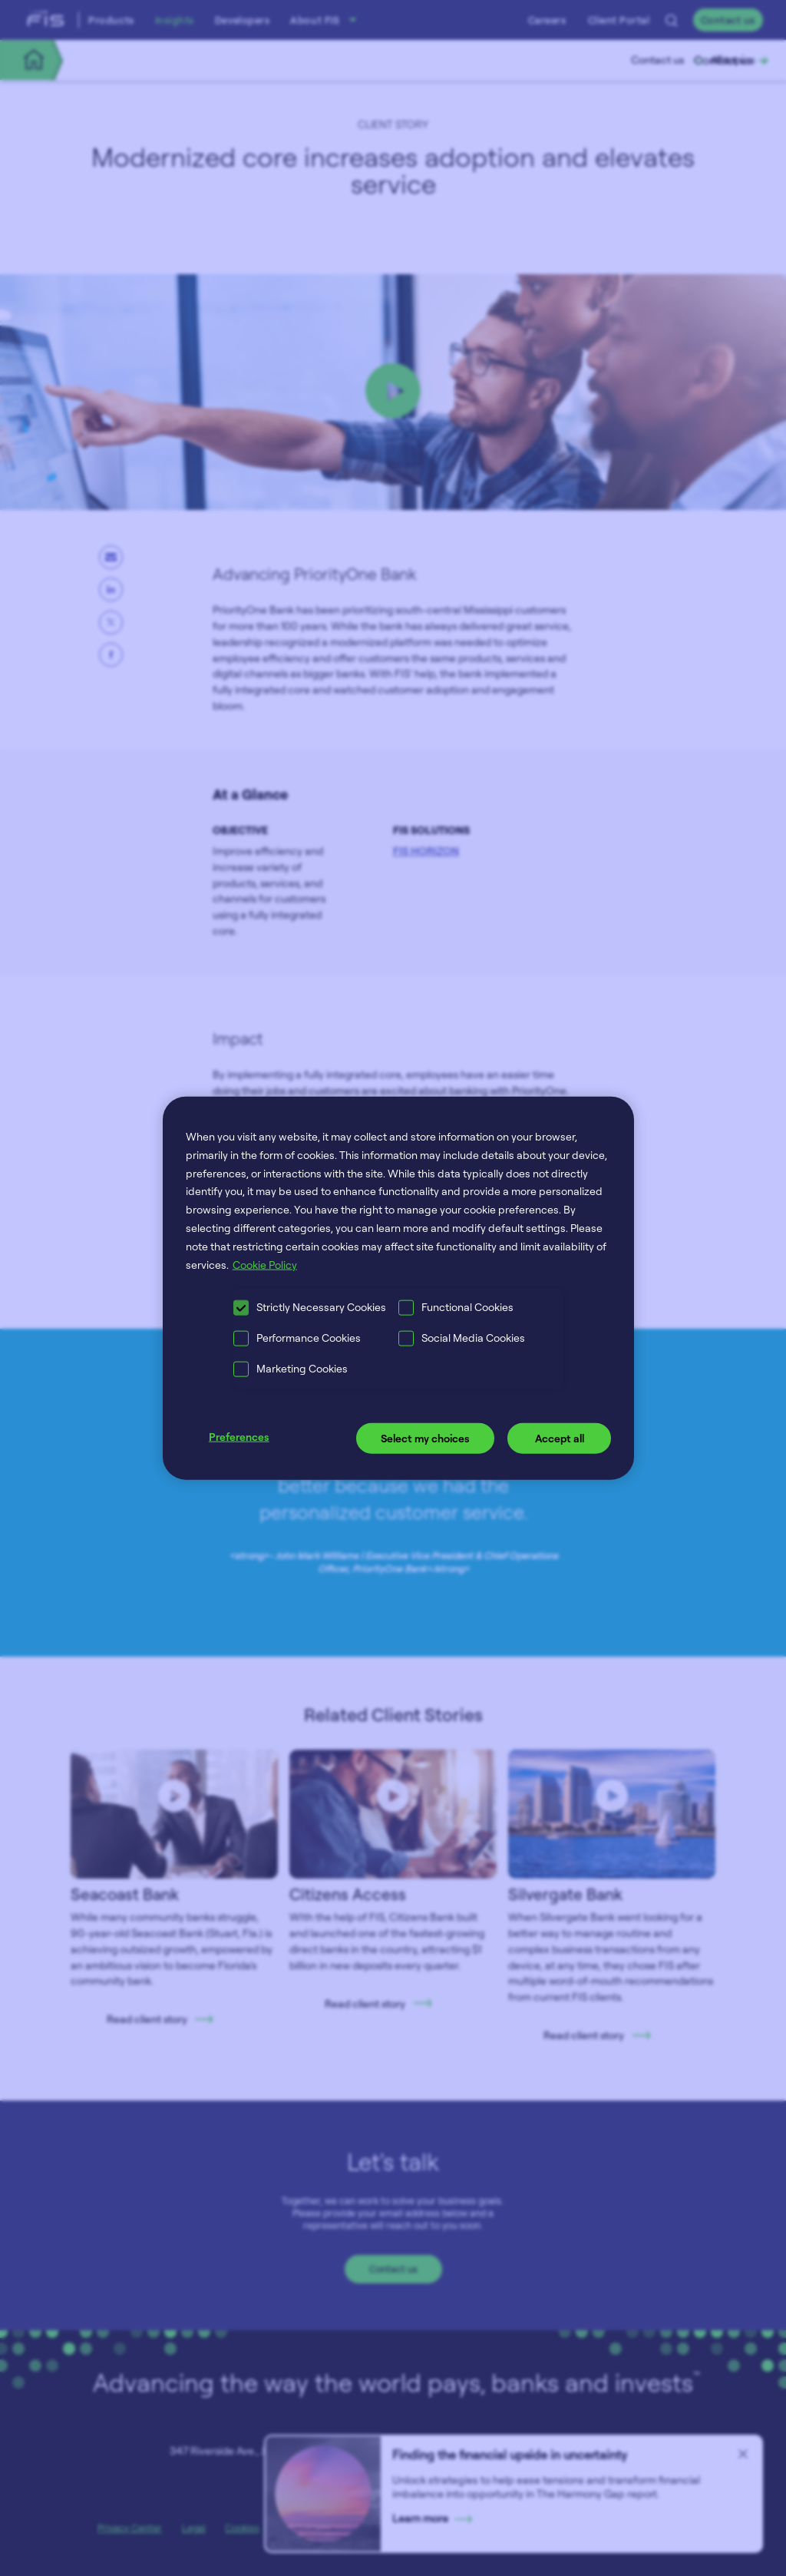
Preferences (239, 1436)
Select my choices (425, 1438)
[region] (398, 1288)
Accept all (559, 1438)
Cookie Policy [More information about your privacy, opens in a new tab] (265, 1263)
